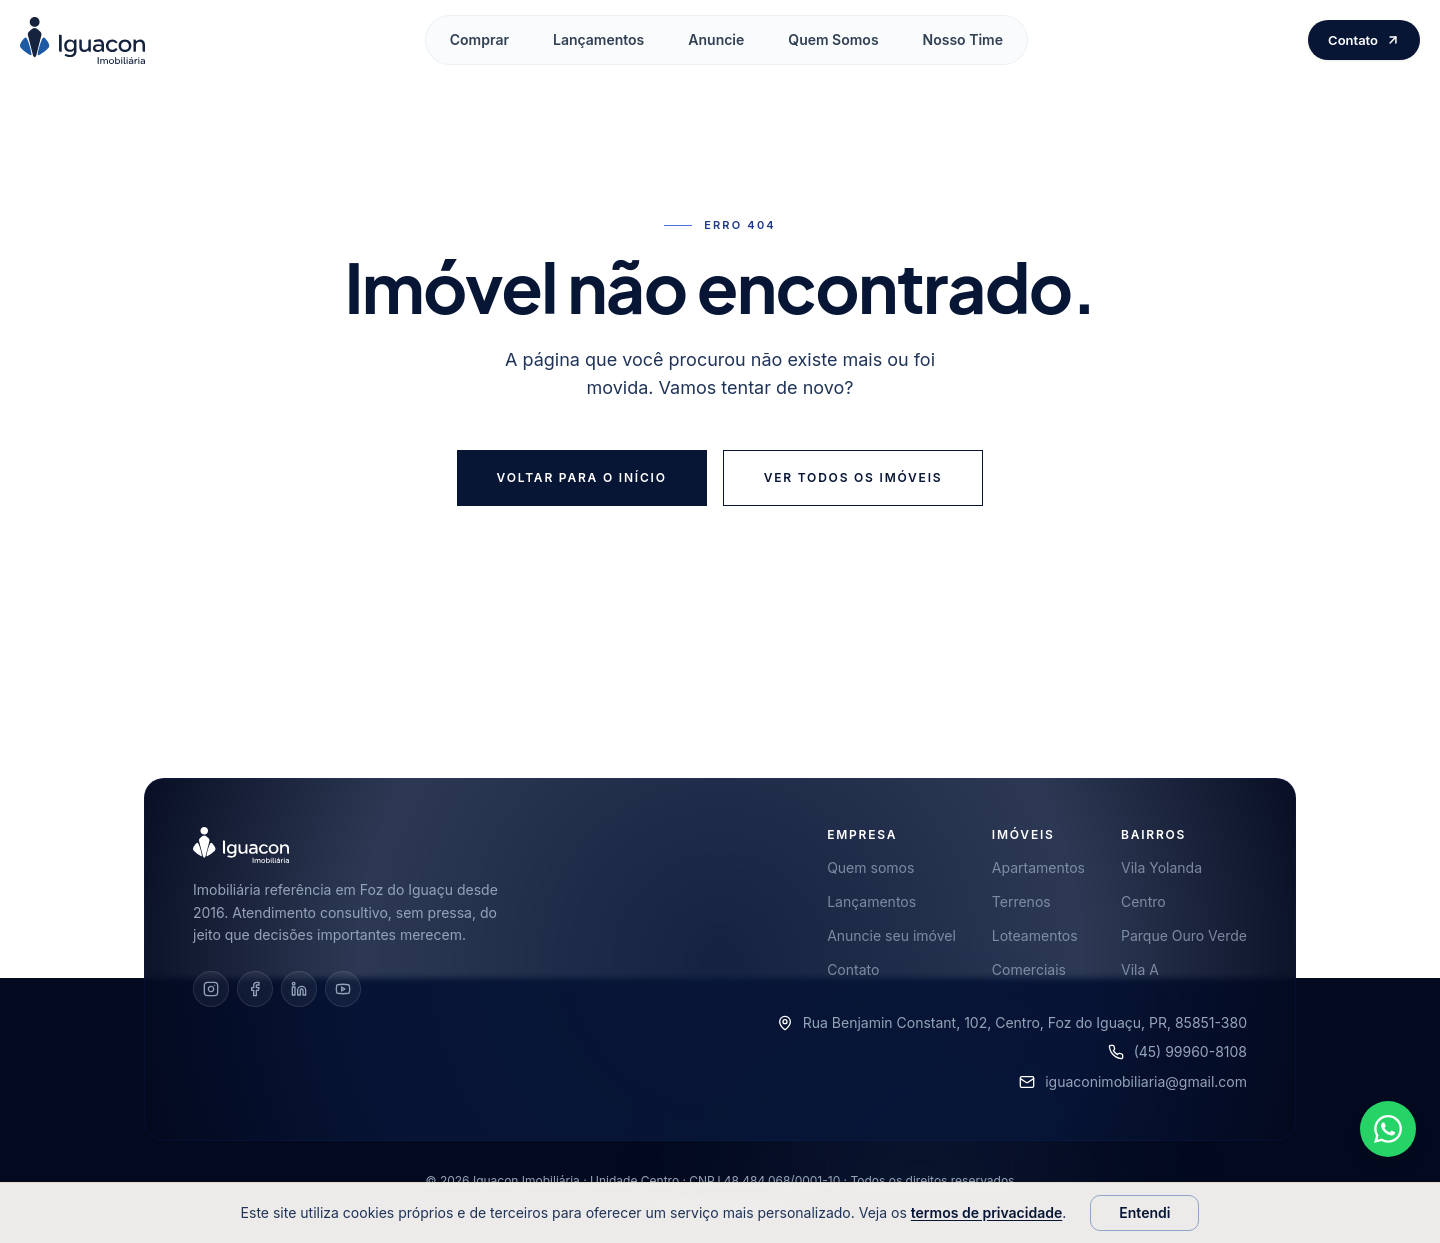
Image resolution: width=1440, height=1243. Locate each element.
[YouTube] (343, 989)
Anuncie (716, 39)
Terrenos (1021, 901)
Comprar (479, 39)
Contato (1364, 40)
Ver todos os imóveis (853, 477)
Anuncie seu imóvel (891, 935)
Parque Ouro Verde (1184, 935)
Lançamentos (598, 39)
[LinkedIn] (299, 989)
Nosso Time (963, 39)
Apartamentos (1038, 867)
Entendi (1144, 1212)
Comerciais (1029, 969)
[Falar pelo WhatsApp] (1388, 1138)
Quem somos (870, 867)
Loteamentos (1035, 935)
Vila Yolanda (1161, 867)
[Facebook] (255, 989)
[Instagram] (211, 989)
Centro (1143, 901)
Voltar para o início (582, 477)
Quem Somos (833, 39)
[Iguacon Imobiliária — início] (82, 40)
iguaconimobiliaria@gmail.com (1146, 1081)
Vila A (1140, 969)
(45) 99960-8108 (1190, 1051)
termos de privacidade (986, 1212)
